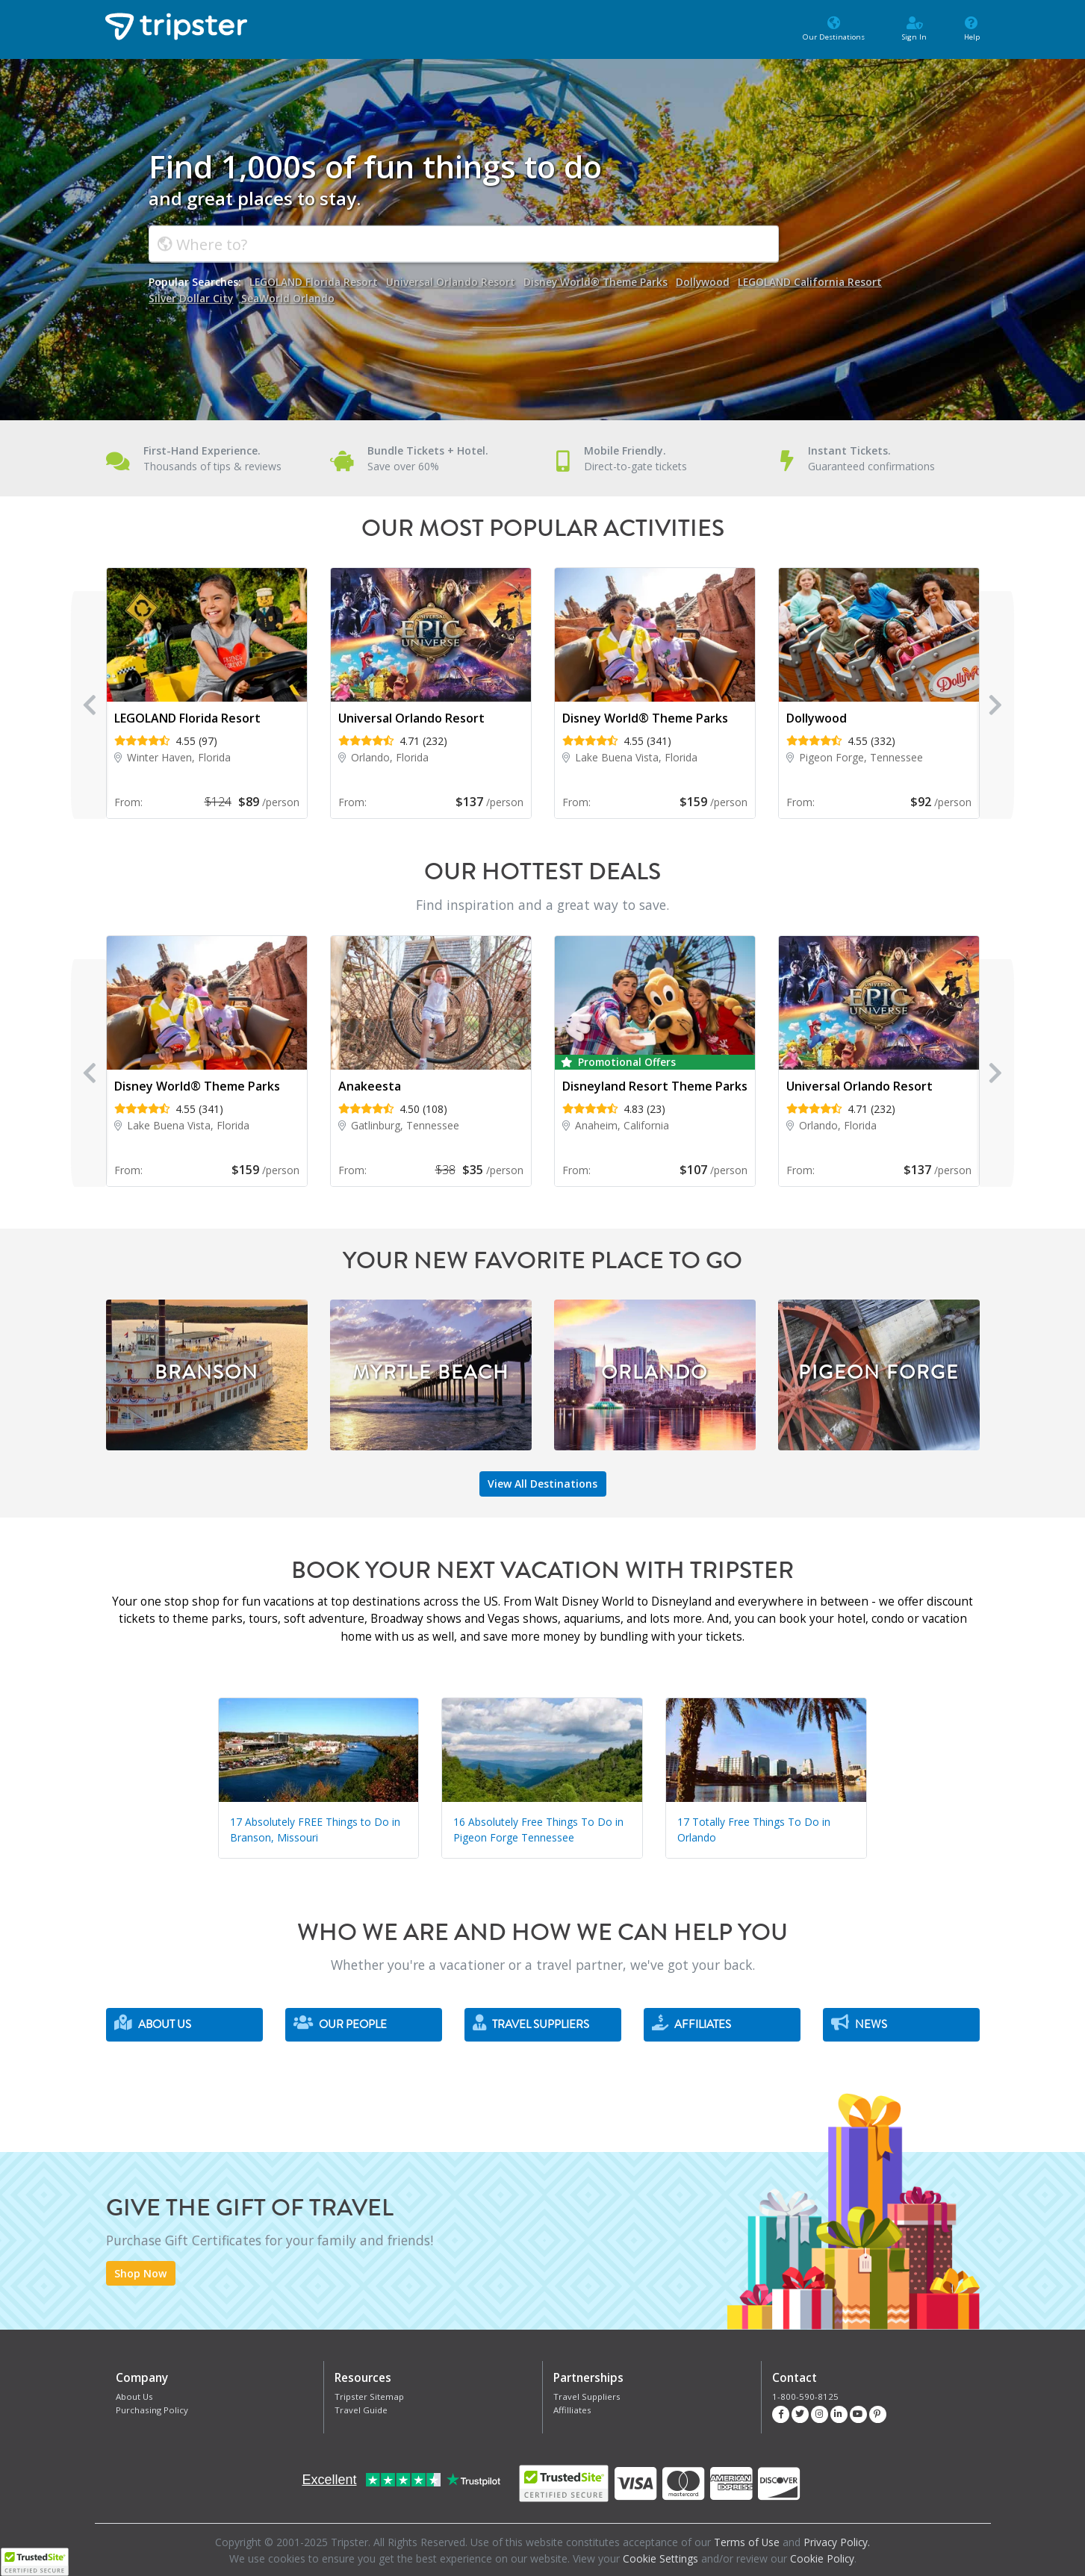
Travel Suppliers (531, 2023)
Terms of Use (746, 2542)
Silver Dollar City (191, 297)
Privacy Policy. (837, 2542)
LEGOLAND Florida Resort (314, 282)
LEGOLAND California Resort (819, 282)
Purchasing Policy (151, 2409)
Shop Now (140, 2274)
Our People (340, 2023)
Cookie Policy (821, 2558)
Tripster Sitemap (368, 2396)
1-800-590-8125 (801, 2396)
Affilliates (571, 2409)
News (859, 2023)
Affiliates (691, 2023)
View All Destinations (542, 1484)
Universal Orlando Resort (453, 282)
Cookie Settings (659, 2558)
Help (970, 27)
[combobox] (464, 244)
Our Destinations (822, 27)
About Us (152, 2023)
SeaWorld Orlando (290, 297)
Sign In (908, 27)
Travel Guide (361, 2409)
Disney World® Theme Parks (601, 282)
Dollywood (710, 282)
